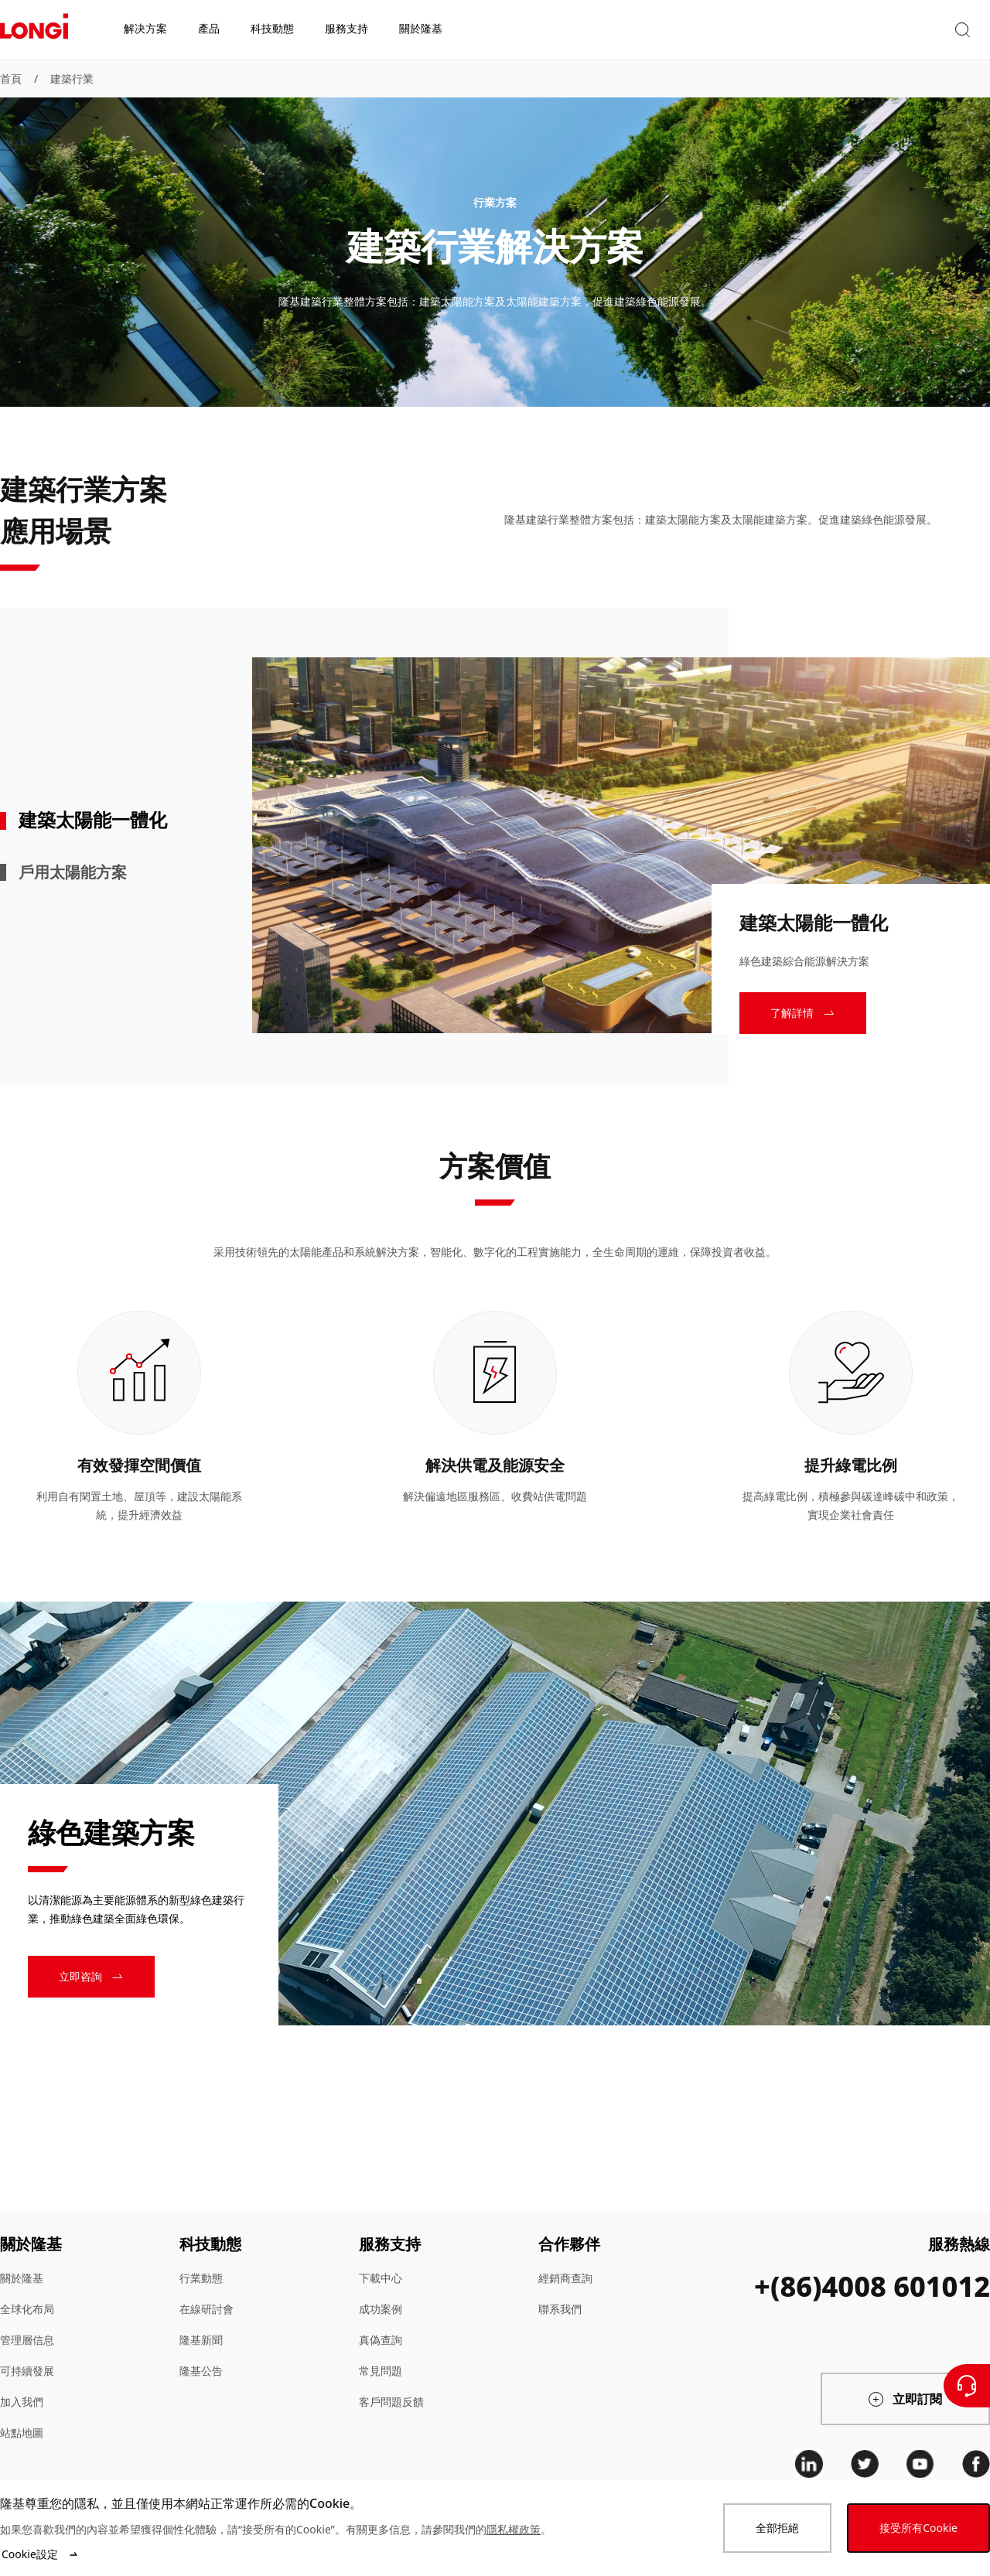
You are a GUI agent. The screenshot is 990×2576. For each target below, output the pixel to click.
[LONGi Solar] (34, 30)
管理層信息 (27, 2339)
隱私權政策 (513, 2529)
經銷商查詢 (565, 2278)
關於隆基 (21, 2278)
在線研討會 (206, 2308)
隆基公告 (201, 2370)
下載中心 (380, 2278)
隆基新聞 (201, 2339)
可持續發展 (27, 2370)
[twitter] (865, 2464)
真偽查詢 (380, 2339)
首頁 (11, 78)
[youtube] (920, 2464)
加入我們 (21, 2401)
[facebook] (976, 2464)
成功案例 (380, 2308)
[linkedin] (809, 2464)
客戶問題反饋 (391, 2401)
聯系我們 (560, 2308)
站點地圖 (21, 2432)
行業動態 (201, 2278)
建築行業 (72, 78)
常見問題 (380, 2370)
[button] (847, 29)
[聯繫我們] (967, 2385)
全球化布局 (27, 2308)
